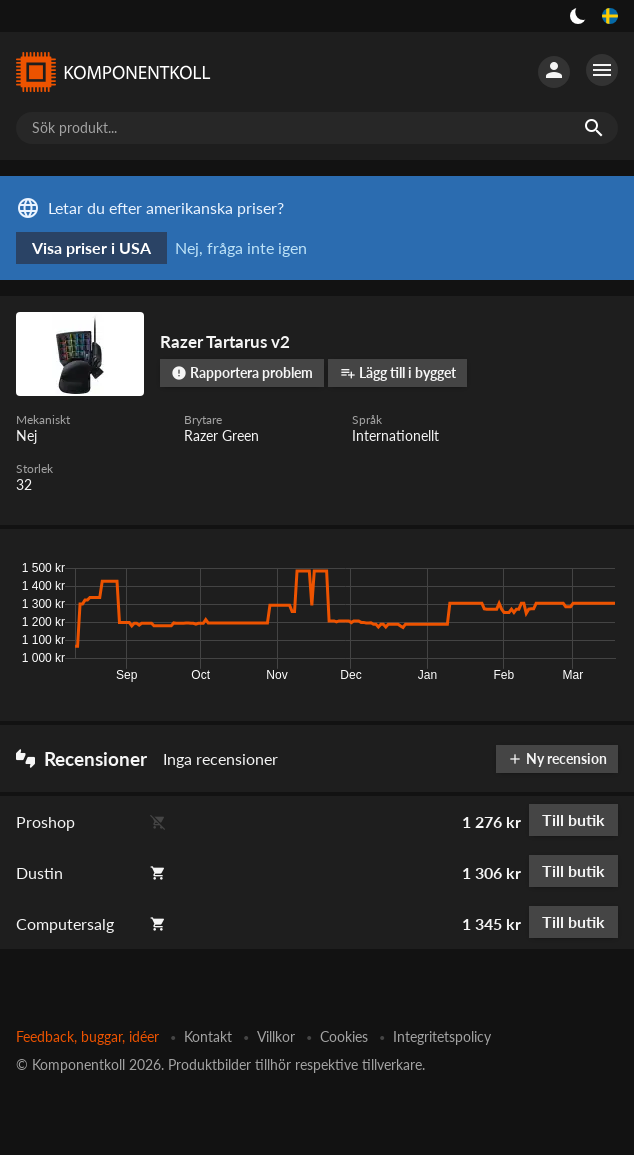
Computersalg (65, 923)
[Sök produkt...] (317, 128)
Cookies (344, 1036)
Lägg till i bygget (398, 372)
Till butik (573, 819)
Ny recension (557, 758)
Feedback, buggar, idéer (87, 1036)
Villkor (276, 1036)
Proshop (45, 821)
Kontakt (208, 1036)
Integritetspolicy (442, 1036)
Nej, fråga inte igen (241, 247)
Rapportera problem (242, 372)
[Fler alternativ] (602, 70)
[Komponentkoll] (112, 72)
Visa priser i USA (91, 247)
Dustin (39, 872)
